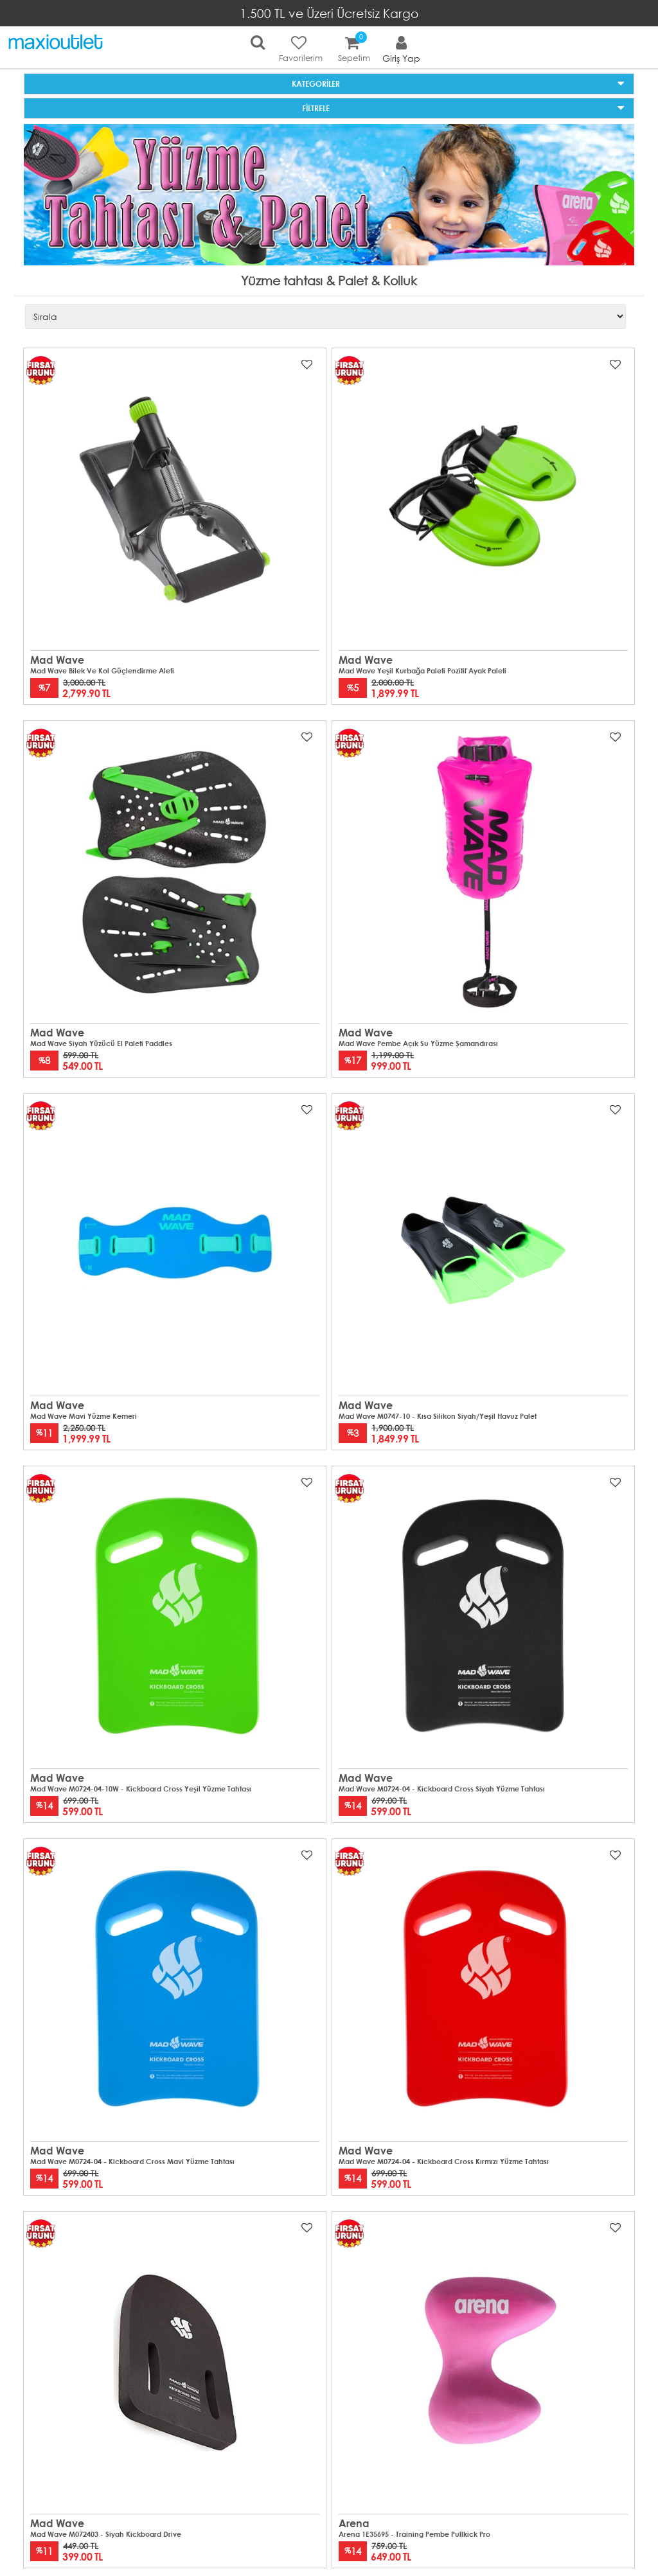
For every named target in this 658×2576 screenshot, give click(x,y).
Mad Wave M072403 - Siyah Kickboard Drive (105, 2534)
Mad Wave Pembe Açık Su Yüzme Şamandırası (418, 1043)
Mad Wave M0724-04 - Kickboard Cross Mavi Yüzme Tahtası (132, 2161)
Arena (354, 2523)
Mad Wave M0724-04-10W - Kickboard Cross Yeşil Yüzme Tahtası (140, 1789)
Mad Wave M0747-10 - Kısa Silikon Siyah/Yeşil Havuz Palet (438, 1416)
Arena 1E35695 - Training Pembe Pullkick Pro (414, 2534)
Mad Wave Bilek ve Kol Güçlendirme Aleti (102, 671)
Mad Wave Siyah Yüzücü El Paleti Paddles (101, 1043)
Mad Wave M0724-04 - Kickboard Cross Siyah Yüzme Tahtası (442, 1789)
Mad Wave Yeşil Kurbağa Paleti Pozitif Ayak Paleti (422, 671)
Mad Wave (57, 659)
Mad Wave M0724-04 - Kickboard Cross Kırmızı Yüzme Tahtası (444, 2161)
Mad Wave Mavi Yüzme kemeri (83, 1416)
